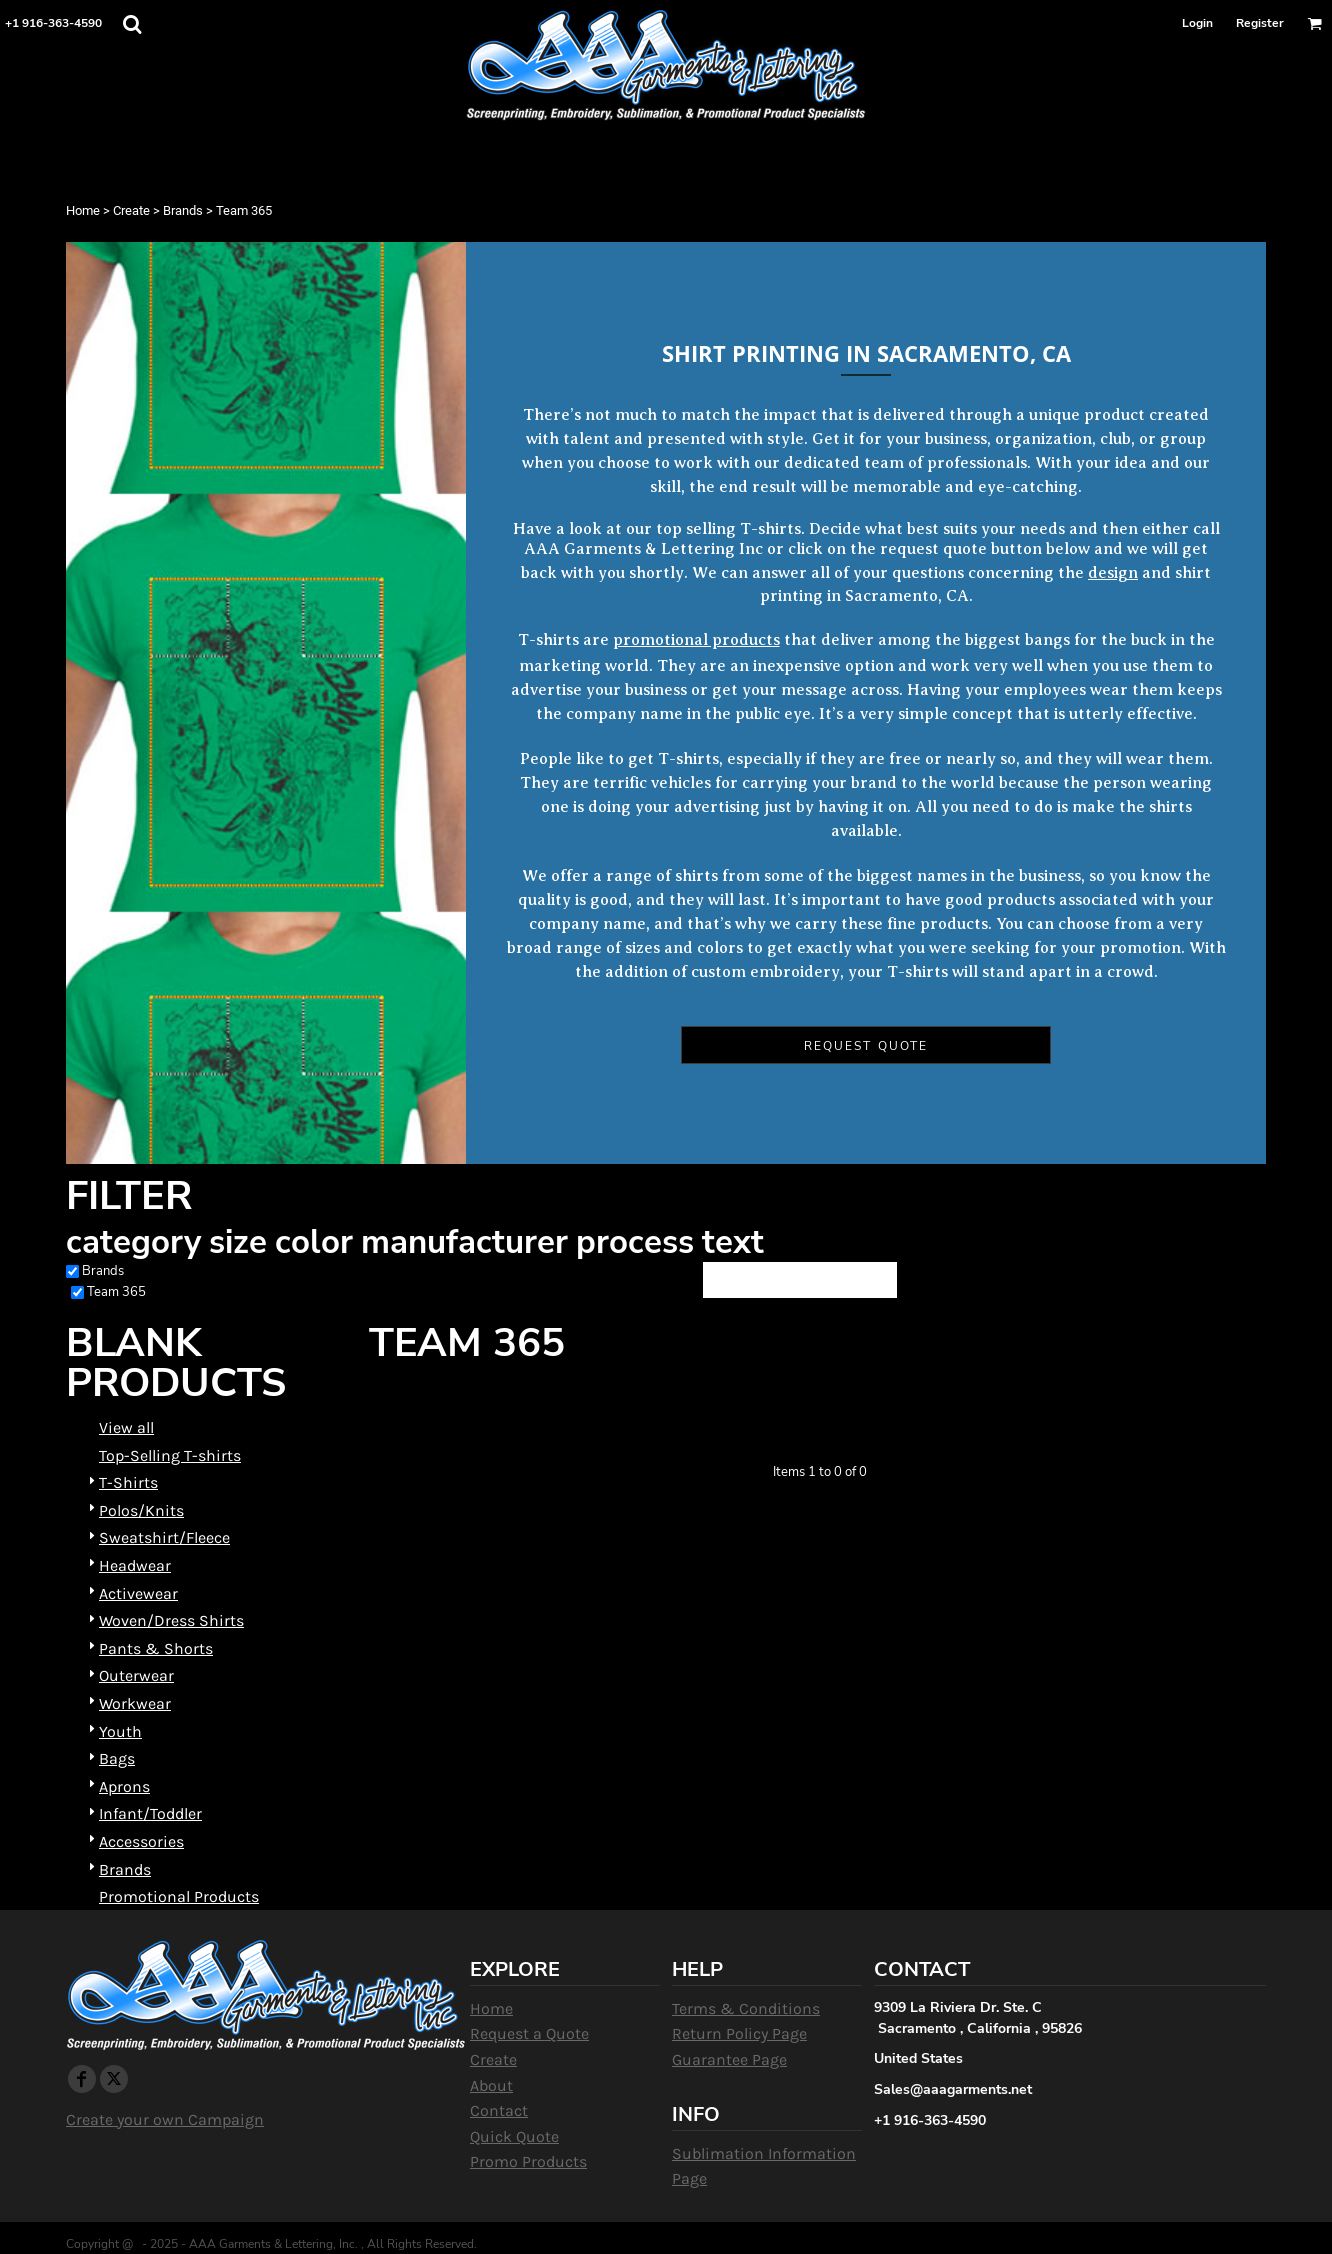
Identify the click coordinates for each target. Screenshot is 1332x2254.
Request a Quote (529, 2033)
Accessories (141, 1841)
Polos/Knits (141, 1510)
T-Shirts (128, 1482)
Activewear (138, 1593)
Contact (499, 2110)
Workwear (135, 1703)
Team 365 (116, 1292)
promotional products (696, 640)
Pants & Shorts (156, 1648)
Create (131, 210)
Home (83, 210)
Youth (120, 1731)
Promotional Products (179, 1896)
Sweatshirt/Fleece (164, 1537)
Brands (183, 210)
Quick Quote (514, 2136)
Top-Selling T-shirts (170, 1455)
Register (1260, 23)
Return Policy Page (739, 2033)
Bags (117, 1758)
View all (126, 1427)
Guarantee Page (729, 2059)
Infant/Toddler (150, 1813)
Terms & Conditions (746, 2008)
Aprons (124, 1786)
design (1113, 573)
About (491, 2085)
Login (1197, 23)
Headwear (135, 1565)
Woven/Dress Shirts (171, 1620)
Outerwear (136, 1675)
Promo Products (528, 2161)
